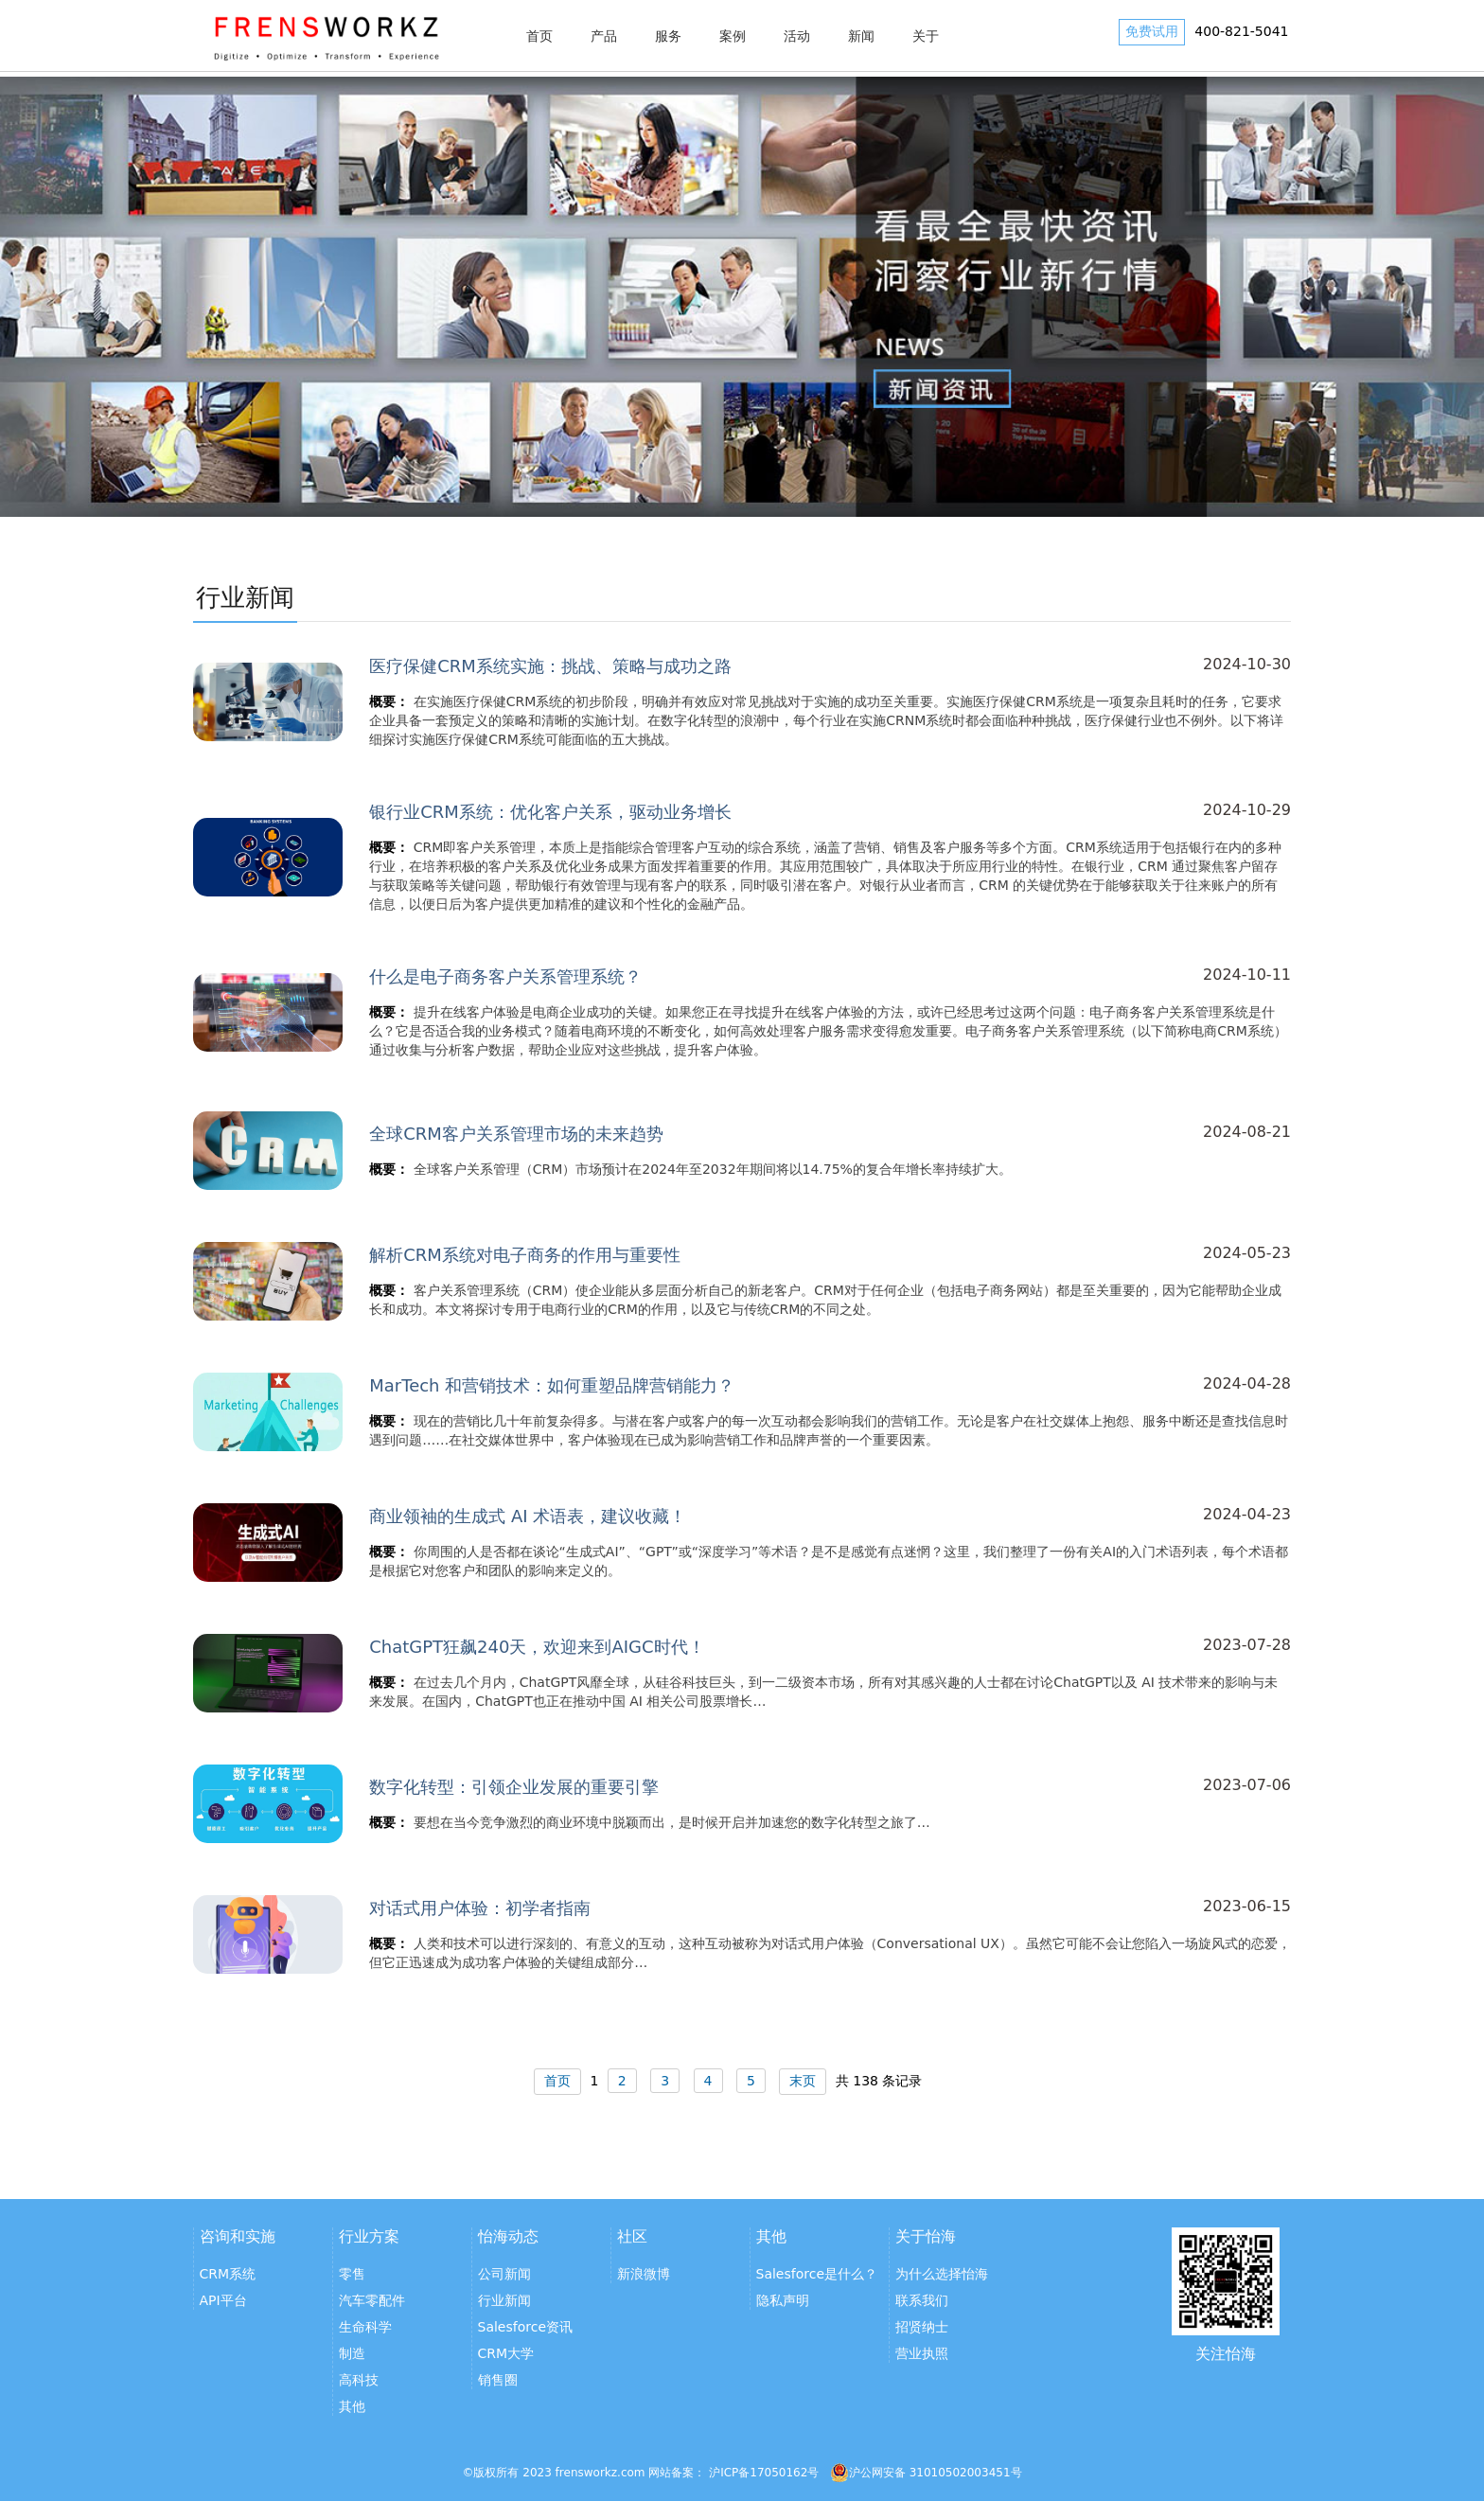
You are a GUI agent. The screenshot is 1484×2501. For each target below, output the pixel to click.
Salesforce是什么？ (817, 2273)
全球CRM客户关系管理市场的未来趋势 (516, 1134)
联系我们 (921, 2300)
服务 (668, 36)
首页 (539, 36)
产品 (604, 36)
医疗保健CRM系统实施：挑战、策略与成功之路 (550, 666)
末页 (802, 2080)
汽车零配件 (372, 2300)
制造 (352, 2353)
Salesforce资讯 (526, 2326)
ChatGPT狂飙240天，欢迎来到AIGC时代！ (536, 1647)
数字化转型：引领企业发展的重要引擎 (514, 1787)
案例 (732, 36)
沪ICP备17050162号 (764, 2472)
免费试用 (1151, 31)
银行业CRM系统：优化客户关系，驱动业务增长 (550, 812)
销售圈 (498, 2379)
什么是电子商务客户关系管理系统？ (505, 976)
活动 (797, 36)
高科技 (359, 2379)
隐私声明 (782, 2300)
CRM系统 (228, 2273)
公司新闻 (504, 2273)
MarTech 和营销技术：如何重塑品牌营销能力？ (551, 1385)
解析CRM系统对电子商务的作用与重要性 (524, 1255)
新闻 (861, 36)
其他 (352, 2406)
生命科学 (365, 2326)
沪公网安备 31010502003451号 (926, 2472)
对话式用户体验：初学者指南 (480, 1908)
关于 (925, 36)
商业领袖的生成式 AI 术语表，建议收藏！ (527, 1516)
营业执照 (921, 2353)
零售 (352, 2273)
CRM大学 (506, 2353)
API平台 (223, 2300)
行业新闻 (504, 2300)
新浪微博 (643, 2273)
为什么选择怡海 (941, 2273)
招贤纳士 (921, 2326)
